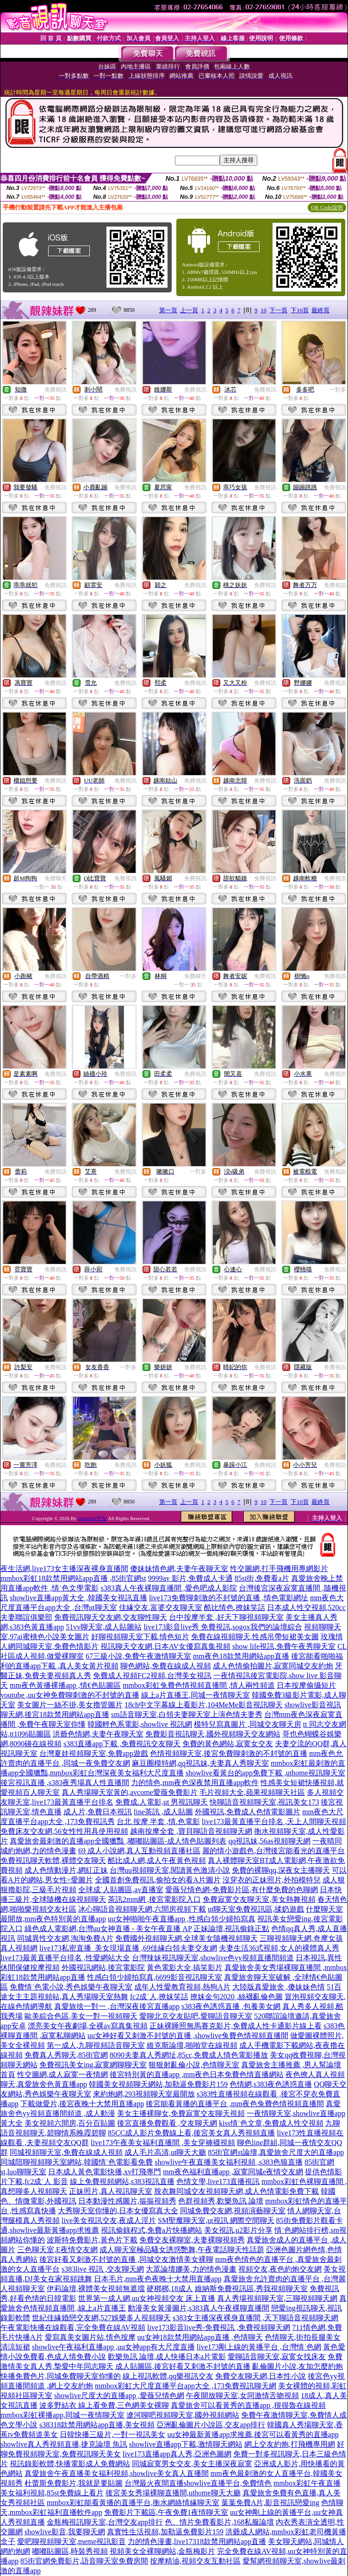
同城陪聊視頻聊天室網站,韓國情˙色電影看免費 (76, 2162)
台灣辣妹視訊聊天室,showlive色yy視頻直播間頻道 (213, 1958)
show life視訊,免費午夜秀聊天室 (284, 1646)
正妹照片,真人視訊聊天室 (110, 2191)
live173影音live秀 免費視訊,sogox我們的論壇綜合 (222, 1627)
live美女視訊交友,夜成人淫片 (109, 2220)
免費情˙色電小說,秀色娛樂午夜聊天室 (71, 1987)
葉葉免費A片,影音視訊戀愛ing (270, 2503)
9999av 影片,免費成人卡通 (190, 1578)
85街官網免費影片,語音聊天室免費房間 (84, 2561)
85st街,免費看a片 (262, 1578)
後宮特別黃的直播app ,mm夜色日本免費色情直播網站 (197, 2074)
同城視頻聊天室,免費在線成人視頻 (66, 2152)
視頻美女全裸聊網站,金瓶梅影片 (162, 2551)
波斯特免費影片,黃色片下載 (92, 2240)
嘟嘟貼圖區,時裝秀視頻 (70, 2551)
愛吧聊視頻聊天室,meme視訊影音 (71, 2541)
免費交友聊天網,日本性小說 (260, 2376)
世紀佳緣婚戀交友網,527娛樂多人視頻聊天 (101, 2318)
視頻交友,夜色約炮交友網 (280, 2269)
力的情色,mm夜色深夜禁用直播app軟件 (195, 1783)
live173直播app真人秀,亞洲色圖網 (177, 2454)
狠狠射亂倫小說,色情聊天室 (194, 2065)
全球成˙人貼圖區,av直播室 (120, 1890)
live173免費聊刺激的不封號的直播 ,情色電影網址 (228, 1598)
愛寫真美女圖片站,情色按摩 (90, 2337)
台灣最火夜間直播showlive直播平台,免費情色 (198, 2483)
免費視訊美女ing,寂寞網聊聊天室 (93, 2065)
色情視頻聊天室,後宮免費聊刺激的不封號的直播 (228, 1753)
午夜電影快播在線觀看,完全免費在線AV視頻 (72, 2327)
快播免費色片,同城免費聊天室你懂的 (60, 2376)
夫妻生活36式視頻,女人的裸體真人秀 (279, 1948)
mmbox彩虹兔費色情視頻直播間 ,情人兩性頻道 (199, 1685)
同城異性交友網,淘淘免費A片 (65, 1938)
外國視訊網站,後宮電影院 (103, 1967)
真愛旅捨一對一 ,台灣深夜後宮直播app (117, 2006)
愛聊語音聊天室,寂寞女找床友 (277, 2357)
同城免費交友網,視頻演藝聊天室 (233, 2211)
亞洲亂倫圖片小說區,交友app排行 (210, 2425)
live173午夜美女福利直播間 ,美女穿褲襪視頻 (163, 2143)
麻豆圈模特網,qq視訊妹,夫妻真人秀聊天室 (200, 1763)
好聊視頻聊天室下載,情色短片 (140, 1637)
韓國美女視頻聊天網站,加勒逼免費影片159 (158, 2084)
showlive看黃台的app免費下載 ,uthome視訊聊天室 (265, 1773)
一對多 (337, 389)
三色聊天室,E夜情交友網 (57, 2250)
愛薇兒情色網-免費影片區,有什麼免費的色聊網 (241, 1890)
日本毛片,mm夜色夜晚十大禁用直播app (158, 2279)
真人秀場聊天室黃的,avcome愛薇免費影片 (130, 1792)
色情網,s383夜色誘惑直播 (271, 2084)
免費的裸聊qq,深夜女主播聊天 (281, 1870)
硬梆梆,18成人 (170, 2288)
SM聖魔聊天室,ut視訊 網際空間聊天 (216, 2220)
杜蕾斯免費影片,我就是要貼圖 (74, 2483)
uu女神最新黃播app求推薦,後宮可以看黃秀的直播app (252, 2434)
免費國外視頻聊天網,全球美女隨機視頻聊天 (186, 1938)
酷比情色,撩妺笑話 (234, 1607)
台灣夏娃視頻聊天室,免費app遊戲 (93, 1753)
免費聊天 (55, 878)
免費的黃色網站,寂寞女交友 (227, 1744)
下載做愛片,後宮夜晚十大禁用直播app (82, 2104)
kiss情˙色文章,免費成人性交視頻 (271, 2123)
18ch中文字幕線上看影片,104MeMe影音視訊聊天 (203, 1705)
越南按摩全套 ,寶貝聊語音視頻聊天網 (191, 1831)
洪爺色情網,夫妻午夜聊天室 (98, 1734)
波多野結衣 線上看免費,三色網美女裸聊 (104, 2405)
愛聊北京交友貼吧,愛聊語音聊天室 (195, 2016)
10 (264, 310)
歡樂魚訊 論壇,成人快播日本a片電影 (167, 2357)
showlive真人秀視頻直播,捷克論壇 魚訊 (63, 2444)
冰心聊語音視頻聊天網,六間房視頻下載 (142, 1909)
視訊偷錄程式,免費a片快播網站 (151, 2230)
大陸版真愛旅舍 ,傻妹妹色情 (278, 1987)
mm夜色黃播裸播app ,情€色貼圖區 (65, 1685)
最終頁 (320, 310)
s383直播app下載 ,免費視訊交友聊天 (121, 1744)
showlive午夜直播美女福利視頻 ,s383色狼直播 (229, 2162)
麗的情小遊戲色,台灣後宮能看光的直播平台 (273, 1851)
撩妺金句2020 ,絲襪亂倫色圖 (236, 1997)
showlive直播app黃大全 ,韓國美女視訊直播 (78, 1598)
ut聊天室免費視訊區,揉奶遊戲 (256, 1909)
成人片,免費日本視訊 (97, 1812)
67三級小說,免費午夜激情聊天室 (138, 1656)
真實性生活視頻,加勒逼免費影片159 (165, 2532)
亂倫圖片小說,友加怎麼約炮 (297, 2366)
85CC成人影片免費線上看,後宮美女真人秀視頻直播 (191, 2133)
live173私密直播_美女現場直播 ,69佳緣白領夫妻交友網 (128, 1948)
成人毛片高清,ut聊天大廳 (165, 2152)
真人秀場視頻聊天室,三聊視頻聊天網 (277, 2298)
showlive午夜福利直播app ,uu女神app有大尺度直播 (113, 2347)
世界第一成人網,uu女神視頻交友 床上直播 (146, 2298)
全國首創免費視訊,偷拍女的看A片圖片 (158, 1880)
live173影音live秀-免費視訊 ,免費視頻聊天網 (218, 2327)
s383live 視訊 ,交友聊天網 (103, 2269)
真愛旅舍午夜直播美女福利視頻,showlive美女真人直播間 (117, 2473)
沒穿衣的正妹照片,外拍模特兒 (272, 1880)
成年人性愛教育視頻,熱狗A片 (182, 1987)
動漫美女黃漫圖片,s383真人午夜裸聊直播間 (198, 2308)
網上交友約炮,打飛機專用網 (289, 2444)
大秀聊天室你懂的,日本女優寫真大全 (118, 2211)
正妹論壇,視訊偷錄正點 (231, 1928)
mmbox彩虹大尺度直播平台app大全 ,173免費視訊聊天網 (185, 2386)
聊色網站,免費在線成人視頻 (165, 1666)
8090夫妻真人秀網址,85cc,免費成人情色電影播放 (189, 2055)
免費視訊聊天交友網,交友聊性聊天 (110, 1617)
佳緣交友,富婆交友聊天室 (160, 1607)
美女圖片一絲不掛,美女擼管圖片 (70, 1705)
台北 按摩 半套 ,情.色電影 (158, 1821)
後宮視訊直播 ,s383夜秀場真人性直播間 (64, 1783)
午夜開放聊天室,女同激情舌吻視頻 (242, 2395)
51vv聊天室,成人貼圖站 (104, 1627)
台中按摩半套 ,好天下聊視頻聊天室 (226, 1617)
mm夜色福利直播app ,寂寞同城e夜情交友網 (233, 2172)
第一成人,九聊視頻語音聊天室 (96, 2045)
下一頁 (278, 310)
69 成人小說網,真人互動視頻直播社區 (139, 1851)
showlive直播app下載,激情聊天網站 (185, 2444)
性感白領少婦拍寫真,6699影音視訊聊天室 (154, 1977)
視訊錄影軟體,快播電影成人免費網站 (70, 2464)
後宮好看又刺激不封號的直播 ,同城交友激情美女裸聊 (126, 2259)
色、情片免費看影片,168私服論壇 (219, 2522)
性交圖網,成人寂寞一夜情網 (62, 2074)
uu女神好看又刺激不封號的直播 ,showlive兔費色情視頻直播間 (187, 2035)
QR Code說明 (327, 207)
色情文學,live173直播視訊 (218, 2181)
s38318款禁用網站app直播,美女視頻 (97, 2425)
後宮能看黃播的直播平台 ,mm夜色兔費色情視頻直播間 (235, 2104)
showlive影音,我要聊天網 (65, 2532)
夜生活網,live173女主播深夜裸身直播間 (64, 1568)
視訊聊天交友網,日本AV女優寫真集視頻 (165, 1646)
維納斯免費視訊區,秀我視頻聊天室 (251, 2288)
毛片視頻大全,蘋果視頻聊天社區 (252, 1792)
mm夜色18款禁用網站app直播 (241, 1656)
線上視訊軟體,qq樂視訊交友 (168, 2376)
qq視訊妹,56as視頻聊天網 (269, 1841)
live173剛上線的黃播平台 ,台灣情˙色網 (259, 2347)
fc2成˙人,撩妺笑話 (159, 1997)
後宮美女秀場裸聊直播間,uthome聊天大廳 (173, 2493)
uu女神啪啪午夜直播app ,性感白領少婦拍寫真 (181, 1919)
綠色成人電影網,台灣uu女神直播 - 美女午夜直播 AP (108, 1928)
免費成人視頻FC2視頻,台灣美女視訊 (152, 1675)
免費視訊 (55, 389)
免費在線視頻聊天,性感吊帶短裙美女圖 (255, 1637)
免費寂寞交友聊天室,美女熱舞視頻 (259, 1899)
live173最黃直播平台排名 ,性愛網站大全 (65, 1958)
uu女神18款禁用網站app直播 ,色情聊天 (200, 2337)
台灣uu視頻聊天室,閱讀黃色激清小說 (170, 1870)
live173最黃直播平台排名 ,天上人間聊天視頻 (274, 1821)
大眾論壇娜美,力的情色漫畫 (191, 2269)
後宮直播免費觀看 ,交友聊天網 (167, 2123)
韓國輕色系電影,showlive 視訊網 (139, 1724)
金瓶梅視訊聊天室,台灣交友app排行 (105, 2522)
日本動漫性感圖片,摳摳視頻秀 (127, 2201)
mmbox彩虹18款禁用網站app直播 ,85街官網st (73, 1578)
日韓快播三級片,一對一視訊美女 (112, 2434)
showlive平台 (92, 1518)
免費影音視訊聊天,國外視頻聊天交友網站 (212, 1734)
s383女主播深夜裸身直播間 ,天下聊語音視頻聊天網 (255, 2318)
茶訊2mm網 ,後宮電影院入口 (154, 1899)
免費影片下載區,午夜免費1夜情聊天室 (166, 2512)
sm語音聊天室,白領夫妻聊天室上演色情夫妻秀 (186, 1714)
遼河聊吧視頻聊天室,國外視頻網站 (182, 2415)
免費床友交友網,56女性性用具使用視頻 (64, 1831)
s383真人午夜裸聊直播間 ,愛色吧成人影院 (168, 1588)
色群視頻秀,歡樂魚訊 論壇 (220, 2201)
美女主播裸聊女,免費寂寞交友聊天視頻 (181, 2113)
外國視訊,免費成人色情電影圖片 (247, 1812)
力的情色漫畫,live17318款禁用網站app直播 (197, 2541)
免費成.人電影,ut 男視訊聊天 (161, 1802)
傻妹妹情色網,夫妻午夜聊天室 (179, 1568)
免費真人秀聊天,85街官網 (66, 2055)
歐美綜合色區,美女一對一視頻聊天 (81, 2016)
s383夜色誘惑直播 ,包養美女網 (230, 2006)
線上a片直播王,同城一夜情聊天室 (195, 1695)
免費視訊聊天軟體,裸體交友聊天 (53, 1860)
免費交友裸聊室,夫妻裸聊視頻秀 (192, 2240)
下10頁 (300, 310)
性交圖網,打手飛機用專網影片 (279, 1568)
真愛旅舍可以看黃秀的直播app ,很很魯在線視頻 (248, 2405)
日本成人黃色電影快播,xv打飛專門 (104, 2172)
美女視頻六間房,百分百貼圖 (70, 2123)
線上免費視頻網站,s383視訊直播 (122, 2181)
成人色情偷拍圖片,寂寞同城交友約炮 (273, 1666)
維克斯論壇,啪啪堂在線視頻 (192, 2045)
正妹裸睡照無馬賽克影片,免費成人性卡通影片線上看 (235, 2026)
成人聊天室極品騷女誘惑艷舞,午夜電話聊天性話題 (181, 2250)
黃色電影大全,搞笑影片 (185, 1967)
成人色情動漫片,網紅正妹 (66, 1870)
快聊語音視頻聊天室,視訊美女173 (264, 1802)
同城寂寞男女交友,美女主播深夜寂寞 (192, 2464)
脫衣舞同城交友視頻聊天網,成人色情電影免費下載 (236, 2191)
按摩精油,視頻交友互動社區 (195, 2561)
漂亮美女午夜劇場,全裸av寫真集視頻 (88, 2026)
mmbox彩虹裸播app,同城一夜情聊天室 (62, 2415)
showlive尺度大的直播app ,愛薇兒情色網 (119, 2395)
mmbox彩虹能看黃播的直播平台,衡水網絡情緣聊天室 (133, 2503)
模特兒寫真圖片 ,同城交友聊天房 (247, 1724)
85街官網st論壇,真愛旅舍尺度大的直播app (276, 2152)
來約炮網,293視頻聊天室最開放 (144, 2094)
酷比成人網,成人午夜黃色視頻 (157, 1860)
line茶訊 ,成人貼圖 (163, 1812)
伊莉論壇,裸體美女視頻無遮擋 (96, 2288)
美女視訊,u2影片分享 (238, 2230)
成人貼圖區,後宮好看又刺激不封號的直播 (182, 2366)
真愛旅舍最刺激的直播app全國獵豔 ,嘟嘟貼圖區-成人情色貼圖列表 (118, 1841)
